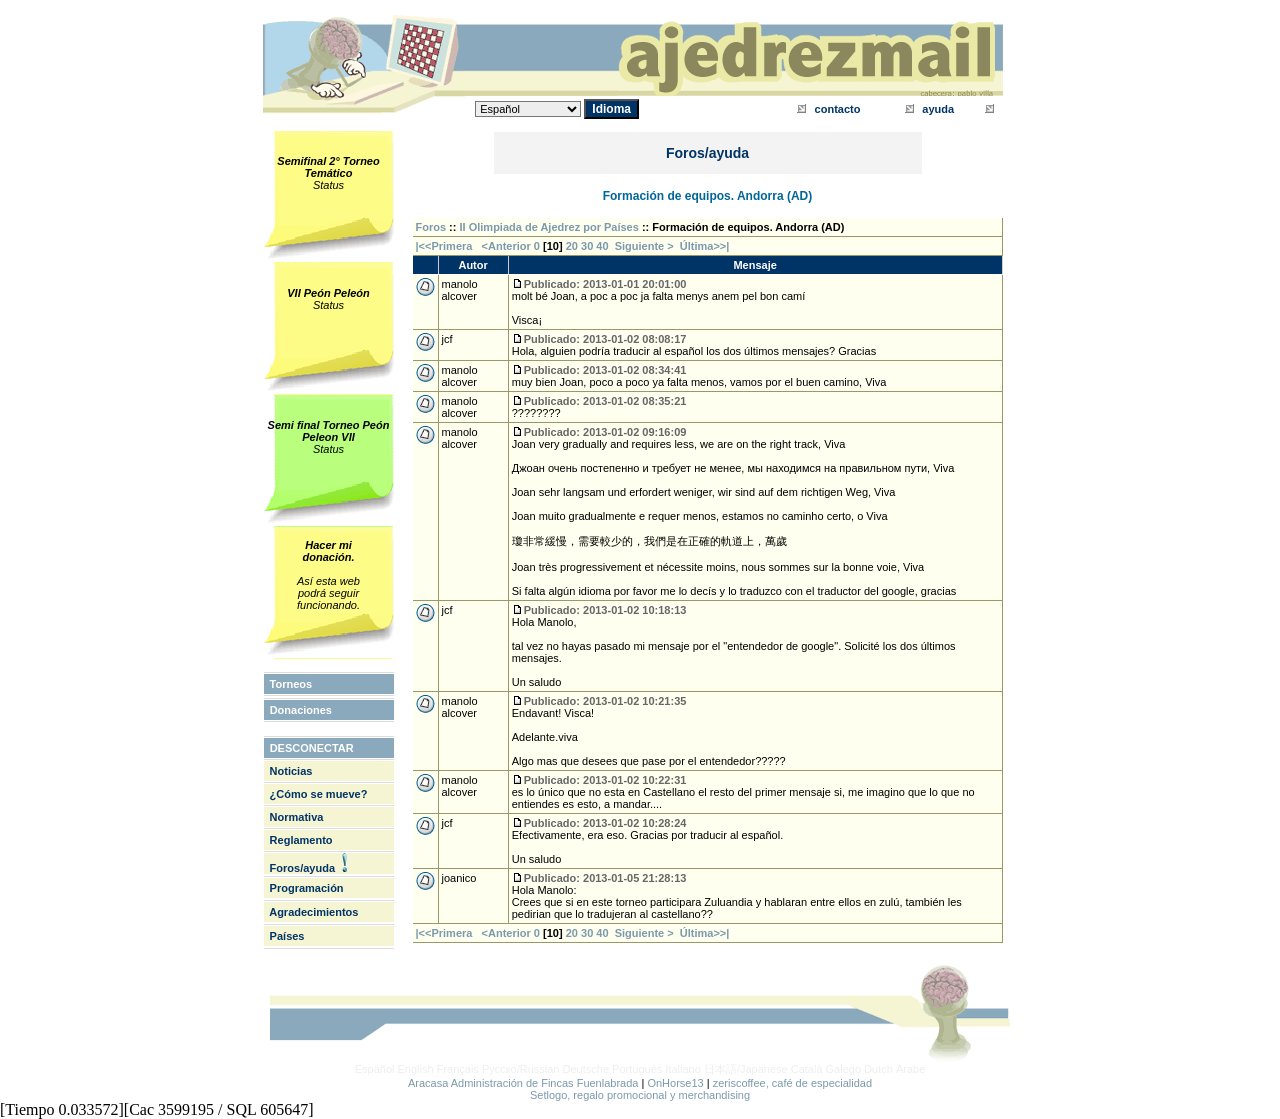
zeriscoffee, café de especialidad (792, 1083)
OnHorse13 (675, 1083)
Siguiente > (647, 246)
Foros (431, 227)
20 (572, 246)
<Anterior (505, 246)
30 (587, 246)
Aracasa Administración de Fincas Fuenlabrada (523, 1083)
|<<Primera (444, 246)
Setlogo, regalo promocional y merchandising (640, 1095)
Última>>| (705, 246)
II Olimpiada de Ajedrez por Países (549, 227)
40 (602, 246)
